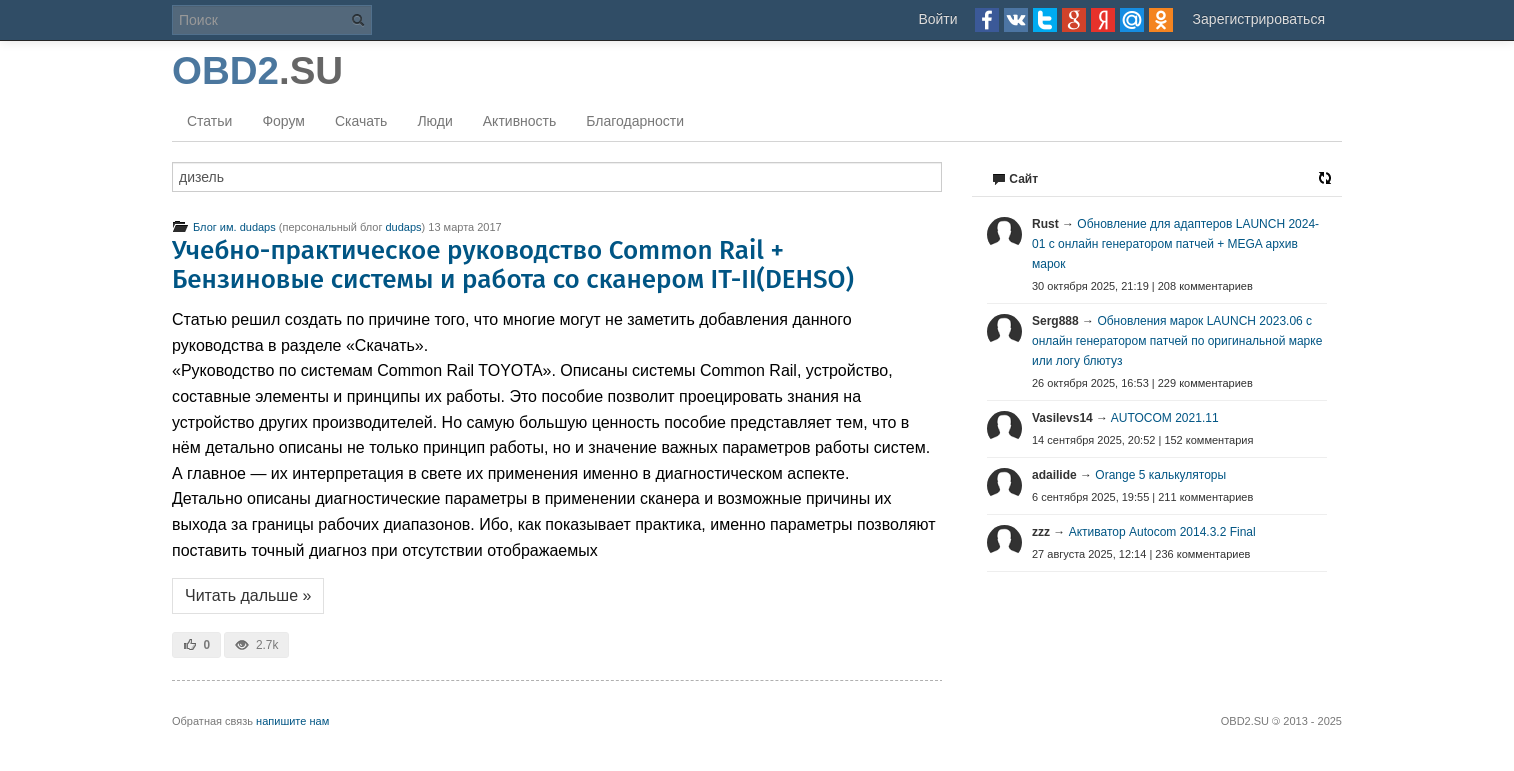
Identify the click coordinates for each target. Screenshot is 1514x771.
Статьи (209, 121)
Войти (937, 19)
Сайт (1015, 179)
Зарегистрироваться (1259, 19)
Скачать (361, 121)
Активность (520, 121)
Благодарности (635, 121)
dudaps (403, 227)
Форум (283, 121)
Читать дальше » (248, 595)
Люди (434, 121)
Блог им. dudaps (224, 227)
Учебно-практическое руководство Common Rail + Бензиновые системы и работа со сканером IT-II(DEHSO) (513, 265)
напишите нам (292, 721)
